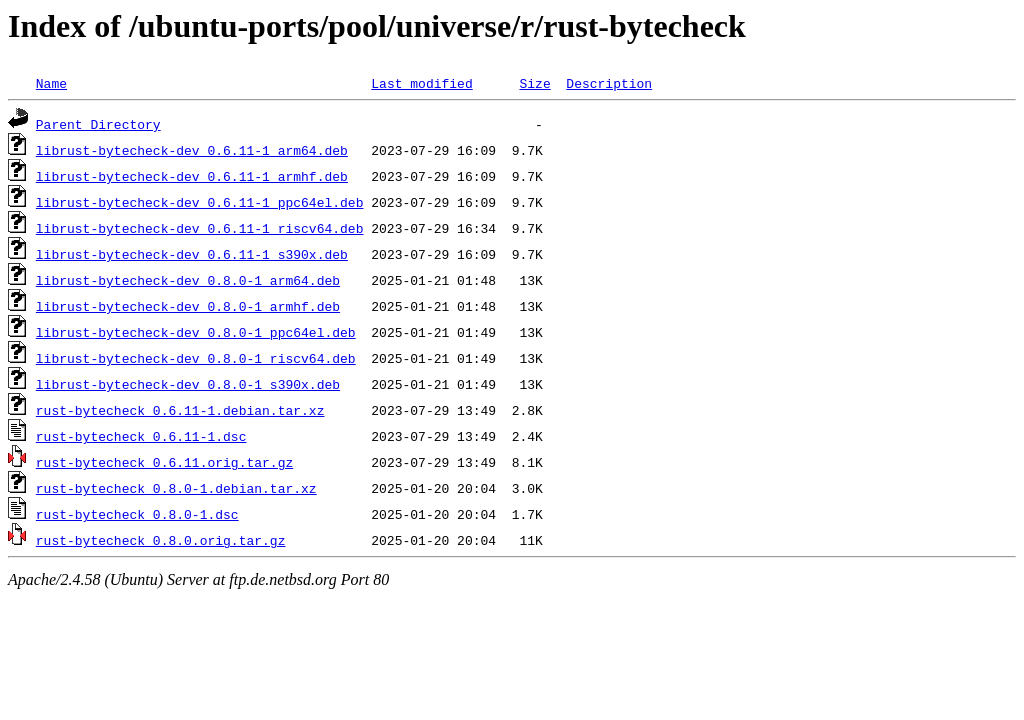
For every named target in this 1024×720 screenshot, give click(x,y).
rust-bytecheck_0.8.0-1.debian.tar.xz (176, 488)
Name (51, 83)
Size (534, 83)
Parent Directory (98, 124)
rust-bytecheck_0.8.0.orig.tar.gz (161, 540)
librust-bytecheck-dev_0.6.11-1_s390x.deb (192, 254)
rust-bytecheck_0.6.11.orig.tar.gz (164, 462)
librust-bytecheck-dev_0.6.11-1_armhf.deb (192, 176)
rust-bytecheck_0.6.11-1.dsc (141, 436)
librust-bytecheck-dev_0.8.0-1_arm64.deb (188, 280)
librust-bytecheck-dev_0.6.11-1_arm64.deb (192, 150)
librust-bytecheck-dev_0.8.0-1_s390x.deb (188, 384)
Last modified (421, 83)
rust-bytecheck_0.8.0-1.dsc (137, 514)
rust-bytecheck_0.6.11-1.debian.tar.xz (180, 410)
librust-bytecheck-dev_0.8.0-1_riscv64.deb (196, 358)
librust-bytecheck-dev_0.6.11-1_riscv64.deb (200, 228)
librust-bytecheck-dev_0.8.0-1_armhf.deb (188, 306)
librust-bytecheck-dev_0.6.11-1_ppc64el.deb (200, 202)
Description (609, 83)
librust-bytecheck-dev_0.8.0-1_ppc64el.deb (196, 332)
